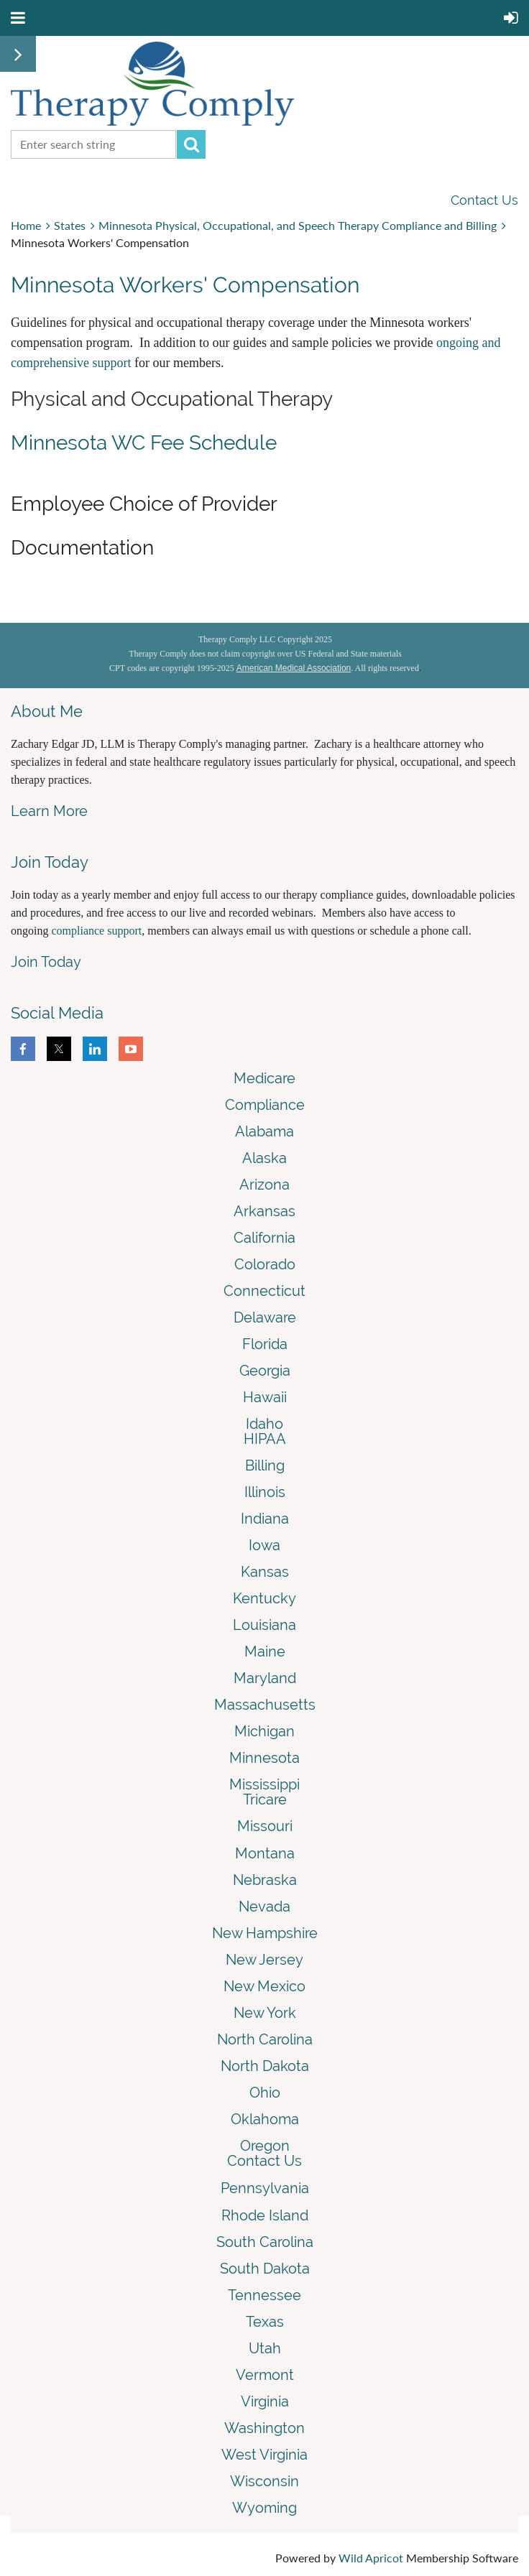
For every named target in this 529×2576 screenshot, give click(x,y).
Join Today (46, 961)
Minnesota (264, 1757)
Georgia (264, 1370)
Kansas (265, 1571)
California (264, 1237)
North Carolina (265, 2039)
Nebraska (265, 1880)
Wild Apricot (371, 2558)
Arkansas (264, 1211)
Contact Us (484, 200)
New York (265, 2012)
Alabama (264, 1131)
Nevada (264, 1906)
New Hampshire (265, 1933)
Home (26, 225)
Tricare (265, 1799)
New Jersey (264, 1959)
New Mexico (264, 1986)
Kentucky (264, 1598)
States (70, 225)
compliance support (96, 931)
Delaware (265, 1317)
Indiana (265, 1518)
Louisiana (264, 1625)
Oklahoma (265, 2119)
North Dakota (265, 2066)
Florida (265, 1344)
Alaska (264, 1158)
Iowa (264, 1545)
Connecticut (264, 1290)
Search (191, 144)
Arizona (264, 1184)
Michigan (264, 1731)
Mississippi (264, 1784)
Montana (265, 1853)
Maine (264, 1651)
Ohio (264, 2092)
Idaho (264, 1423)
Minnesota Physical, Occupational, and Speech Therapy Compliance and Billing (297, 225)
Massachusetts (265, 1704)
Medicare (264, 1078)
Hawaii (265, 1397)
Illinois (264, 1492)
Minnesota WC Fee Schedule (144, 443)
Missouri (265, 1826)
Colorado (264, 1264)
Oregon (265, 2145)
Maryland (265, 1678)
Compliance (265, 1104)
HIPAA (265, 1438)
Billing (265, 1465)
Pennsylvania (265, 2188)
